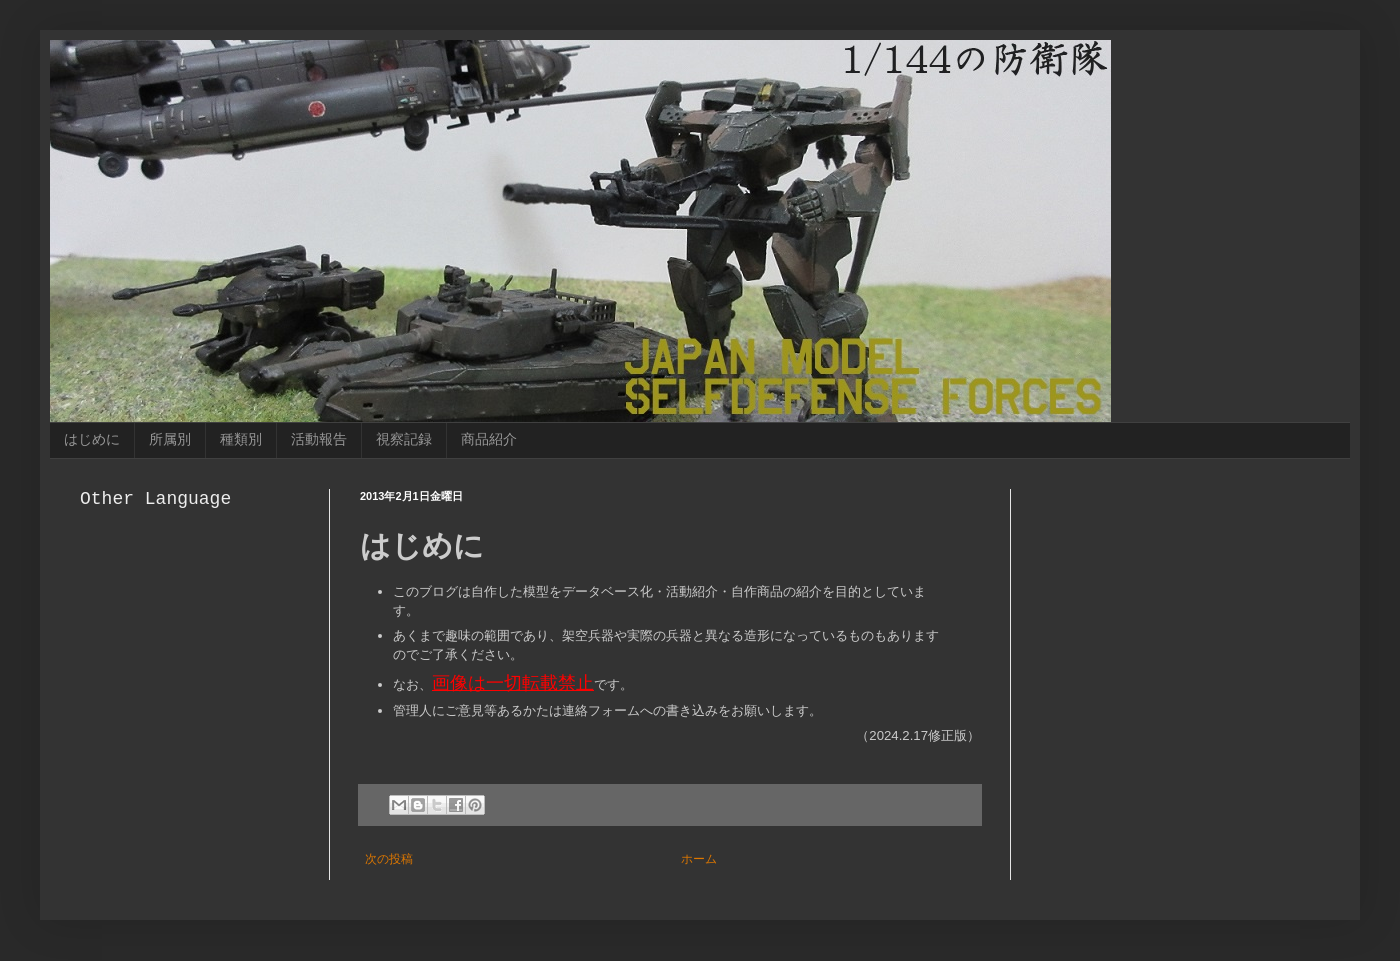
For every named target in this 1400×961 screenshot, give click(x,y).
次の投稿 (389, 859)
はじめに (92, 439)
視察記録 (404, 439)
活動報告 (319, 439)
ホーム (699, 859)
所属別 (170, 439)
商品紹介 (489, 439)
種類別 (241, 439)
